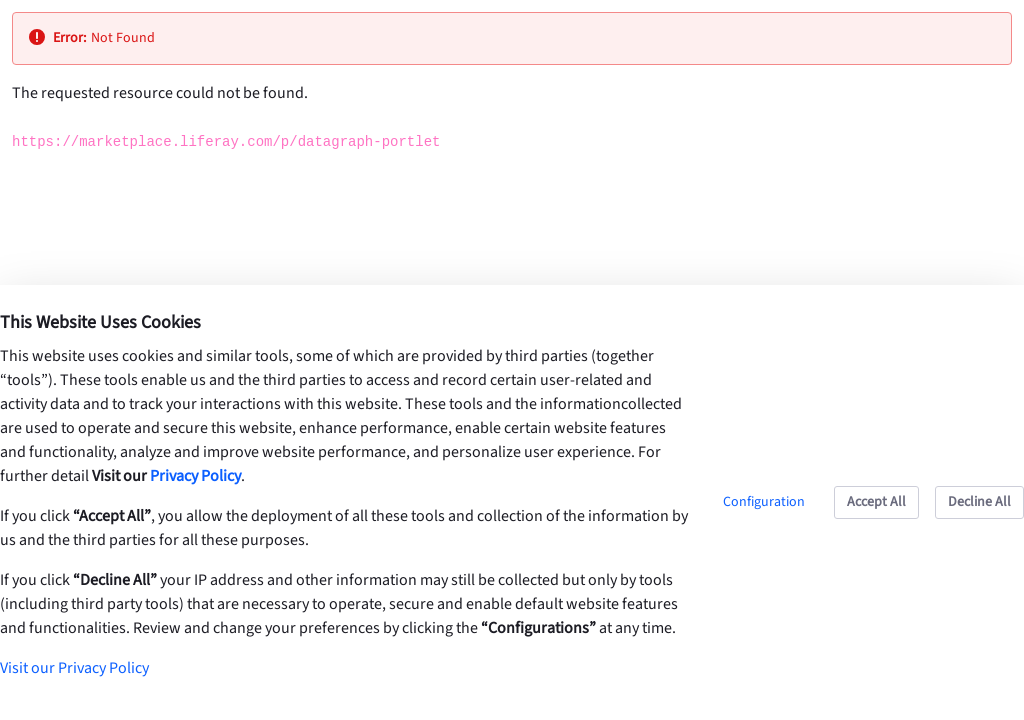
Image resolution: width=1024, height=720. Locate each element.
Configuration (764, 502)
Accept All (876, 502)
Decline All (979, 502)
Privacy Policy (195, 476)
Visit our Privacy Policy (74, 668)
